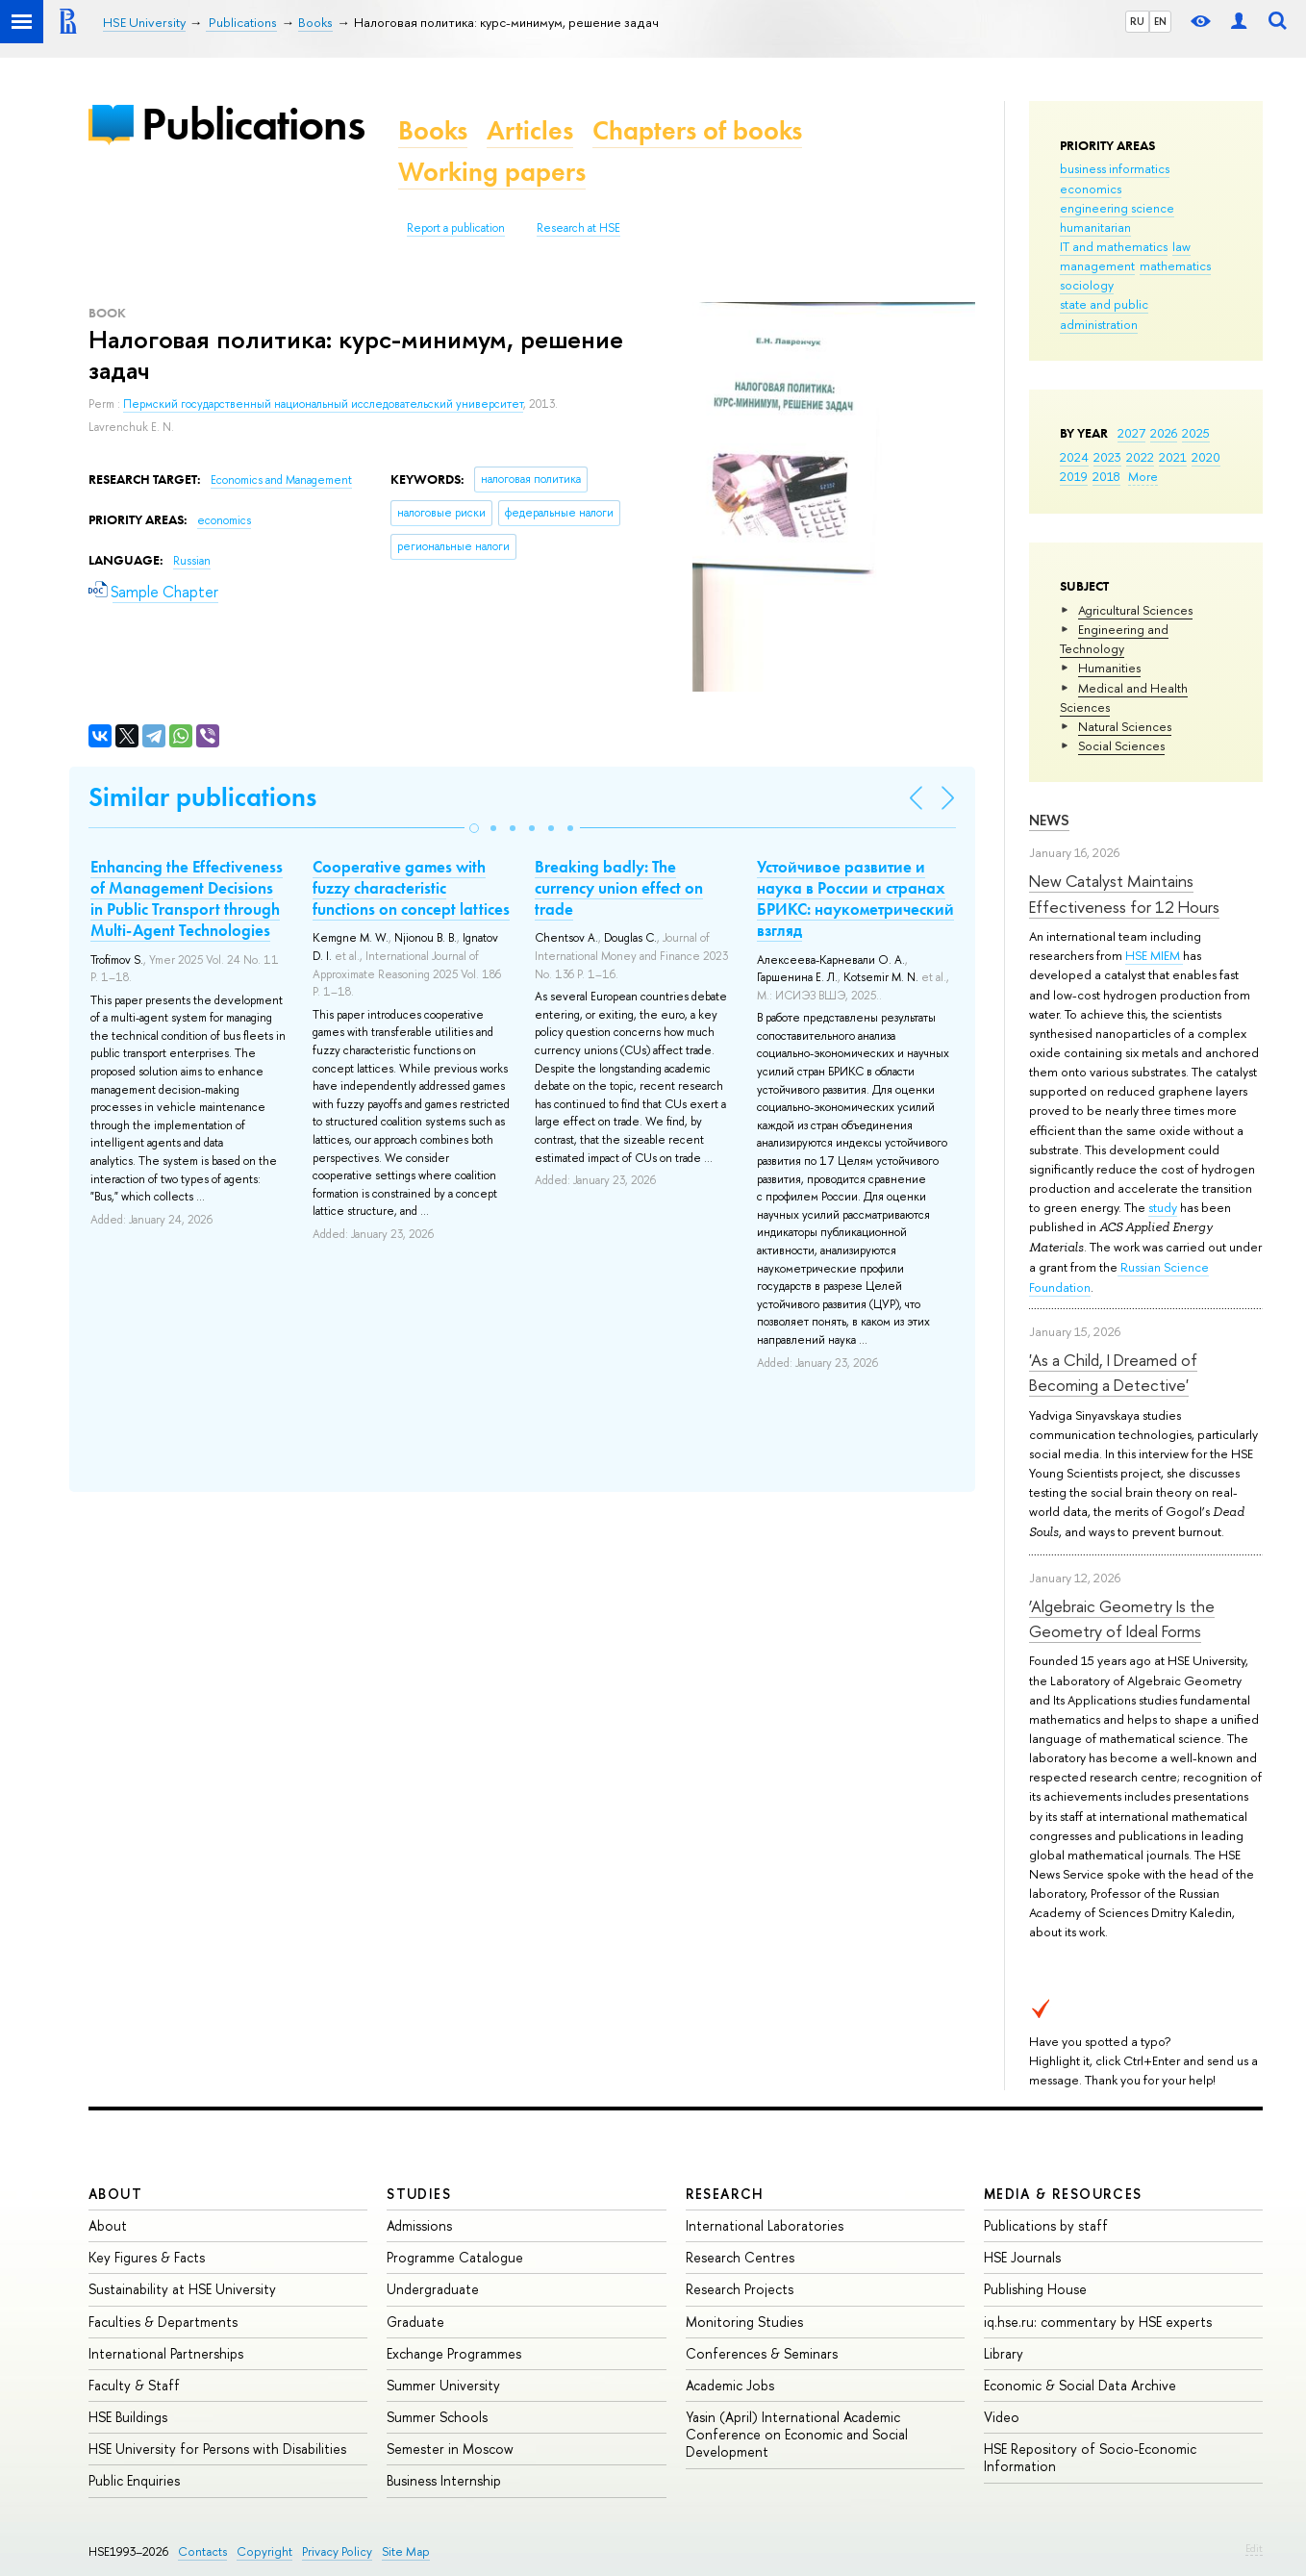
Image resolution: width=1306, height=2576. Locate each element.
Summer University (443, 2385)
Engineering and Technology (1114, 638)
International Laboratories (764, 2225)
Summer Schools (437, 2417)
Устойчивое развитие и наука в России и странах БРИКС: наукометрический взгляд (855, 898)
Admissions (419, 2225)
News (1049, 820)
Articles (530, 130)
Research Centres (740, 2257)
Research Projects (739, 2289)
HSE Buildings (127, 2417)
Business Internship (444, 2480)
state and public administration (1104, 313)
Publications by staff (1046, 2225)
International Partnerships (165, 2353)
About (115, 2194)
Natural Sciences (1124, 726)
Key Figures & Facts (146, 2257)
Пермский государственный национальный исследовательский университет (323, 404)
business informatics (1114, 168)
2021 (1173, 457)
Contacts (202, 2551)
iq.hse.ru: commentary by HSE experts (1098, 2321)
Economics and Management (281, 480)
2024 (1074, 457)
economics (1090, 188)
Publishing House (1035, 2289)
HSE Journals (1022, 2257)
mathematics (1175, 265)
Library (1003, 2353)
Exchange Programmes (454, 2353)
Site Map (406, 2551)
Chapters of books (697, 130)
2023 (1107, 457)
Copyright (264, 2551)
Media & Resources (1063, 2194)
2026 (1163, 433)
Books (432, 130)
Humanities (1109, 667)
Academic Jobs (730, 2385)
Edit (1254, 2548)
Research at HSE (578, 228)
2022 (1140, 457)
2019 (1074, 476)
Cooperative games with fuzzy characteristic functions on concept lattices (411, 888)
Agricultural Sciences (1135, 610)
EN (1160, 21)
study (1162, 1207)
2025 (1196, 433)
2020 (1206, 457)
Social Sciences (1121, 745)
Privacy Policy (337, 2551)
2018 (1106, 476)
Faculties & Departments (163, 2321)
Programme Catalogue (455, 2257)
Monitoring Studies (744, 2321)
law (1181, 246)
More (1143, 476)
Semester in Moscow (450, 2448)
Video (1001, 2417)
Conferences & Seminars (762, 2353)
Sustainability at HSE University (182, 2289)
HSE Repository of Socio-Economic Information (1090, 2457)
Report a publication (456, 228)
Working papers (492, 172)
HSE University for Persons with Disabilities (217, 2448)
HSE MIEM (1154, 955)
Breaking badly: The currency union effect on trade (619, 888)
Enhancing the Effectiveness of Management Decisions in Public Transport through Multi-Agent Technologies (186, 898)
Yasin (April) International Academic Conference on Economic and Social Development (797, 2434)
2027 (1131, 433)
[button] (474, 828)
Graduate (415, 2321)
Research (725, 2194)
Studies (419, 2194)
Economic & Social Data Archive (1080, 2385)
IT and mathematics (1114, 246)
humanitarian (1095, 227)
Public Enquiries (134, 2480)
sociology (1087, 284)
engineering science (1117, 207)
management (1097, 265)
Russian (192, 560)
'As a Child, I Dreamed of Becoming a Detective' (1113, 1372)
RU (1137, 21)
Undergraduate (433, 2289)
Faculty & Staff (134, 2385)
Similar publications (202, 797)
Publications (252, 123)
